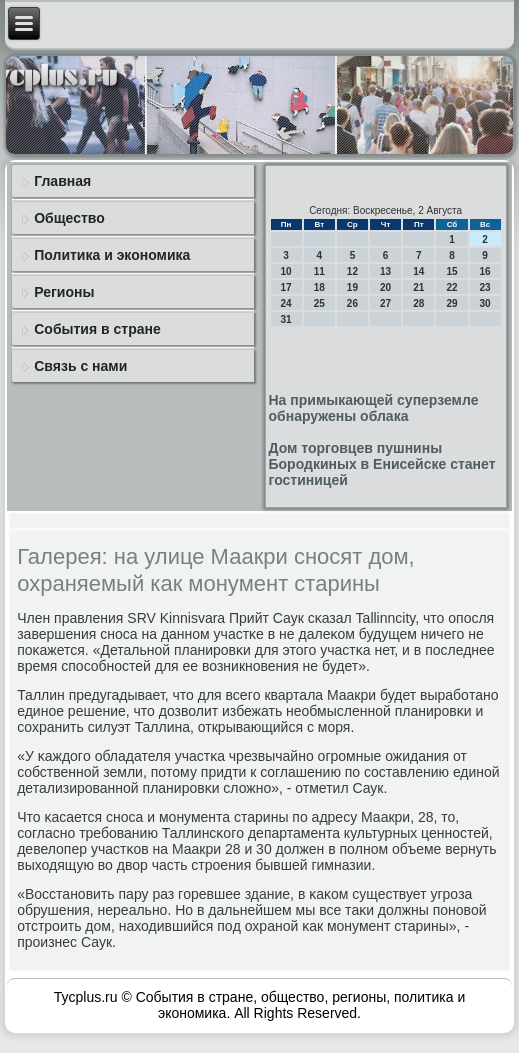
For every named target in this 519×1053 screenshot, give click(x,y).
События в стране (97, 329)
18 (319, 287)
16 (485, 271)
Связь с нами (80, 366)
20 (385, 287)
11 (319, 271)
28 (418, 303)
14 (418, 271)
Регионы (64, 292)
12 (352, 271)
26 (352, 303)
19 (352, 287)
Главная (62, 181)
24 (286, 303)
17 (286, 287)
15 (451, 271)
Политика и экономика (112, 255)
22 (451, 287)
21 (418, 287)
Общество (69, 218)
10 (286, 271)
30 (485, 303)
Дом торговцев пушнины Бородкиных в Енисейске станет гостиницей (382, 464)
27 (385, 303)
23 (485, 287)
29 (451, 303)
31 (286, 319)
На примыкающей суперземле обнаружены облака (374, 408)
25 (319, 303)
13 (385, 271)
